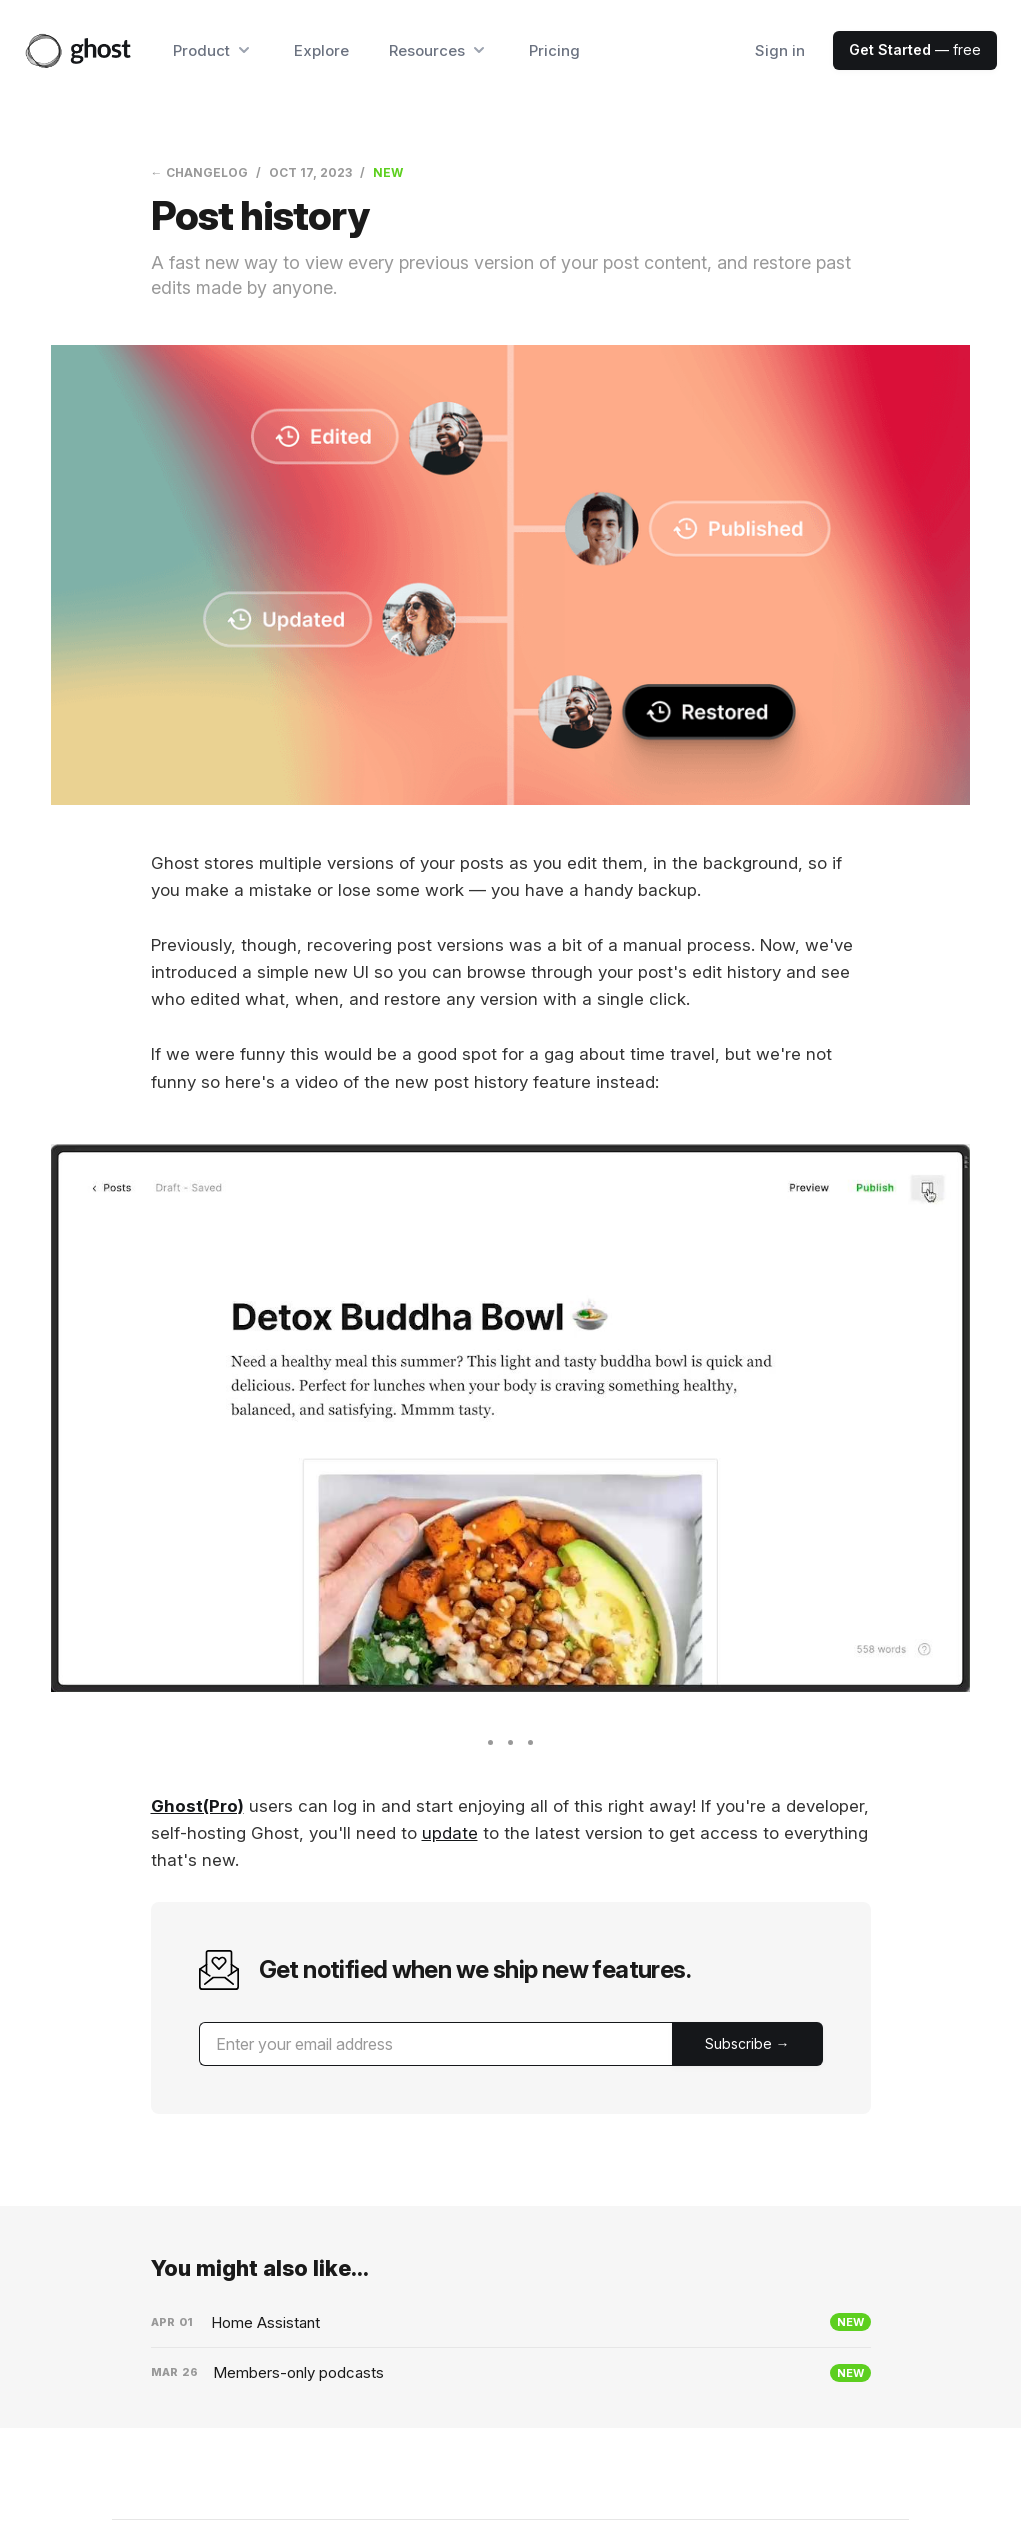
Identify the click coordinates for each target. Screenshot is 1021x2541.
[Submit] (747, 2044)
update (450, 1833)
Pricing (554, 50)
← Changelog (199, 172)
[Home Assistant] (511, 2323)
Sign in (780, 50)
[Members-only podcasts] (511, 2373)
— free (915, 49)
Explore (321, 50)
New (388, 172)
